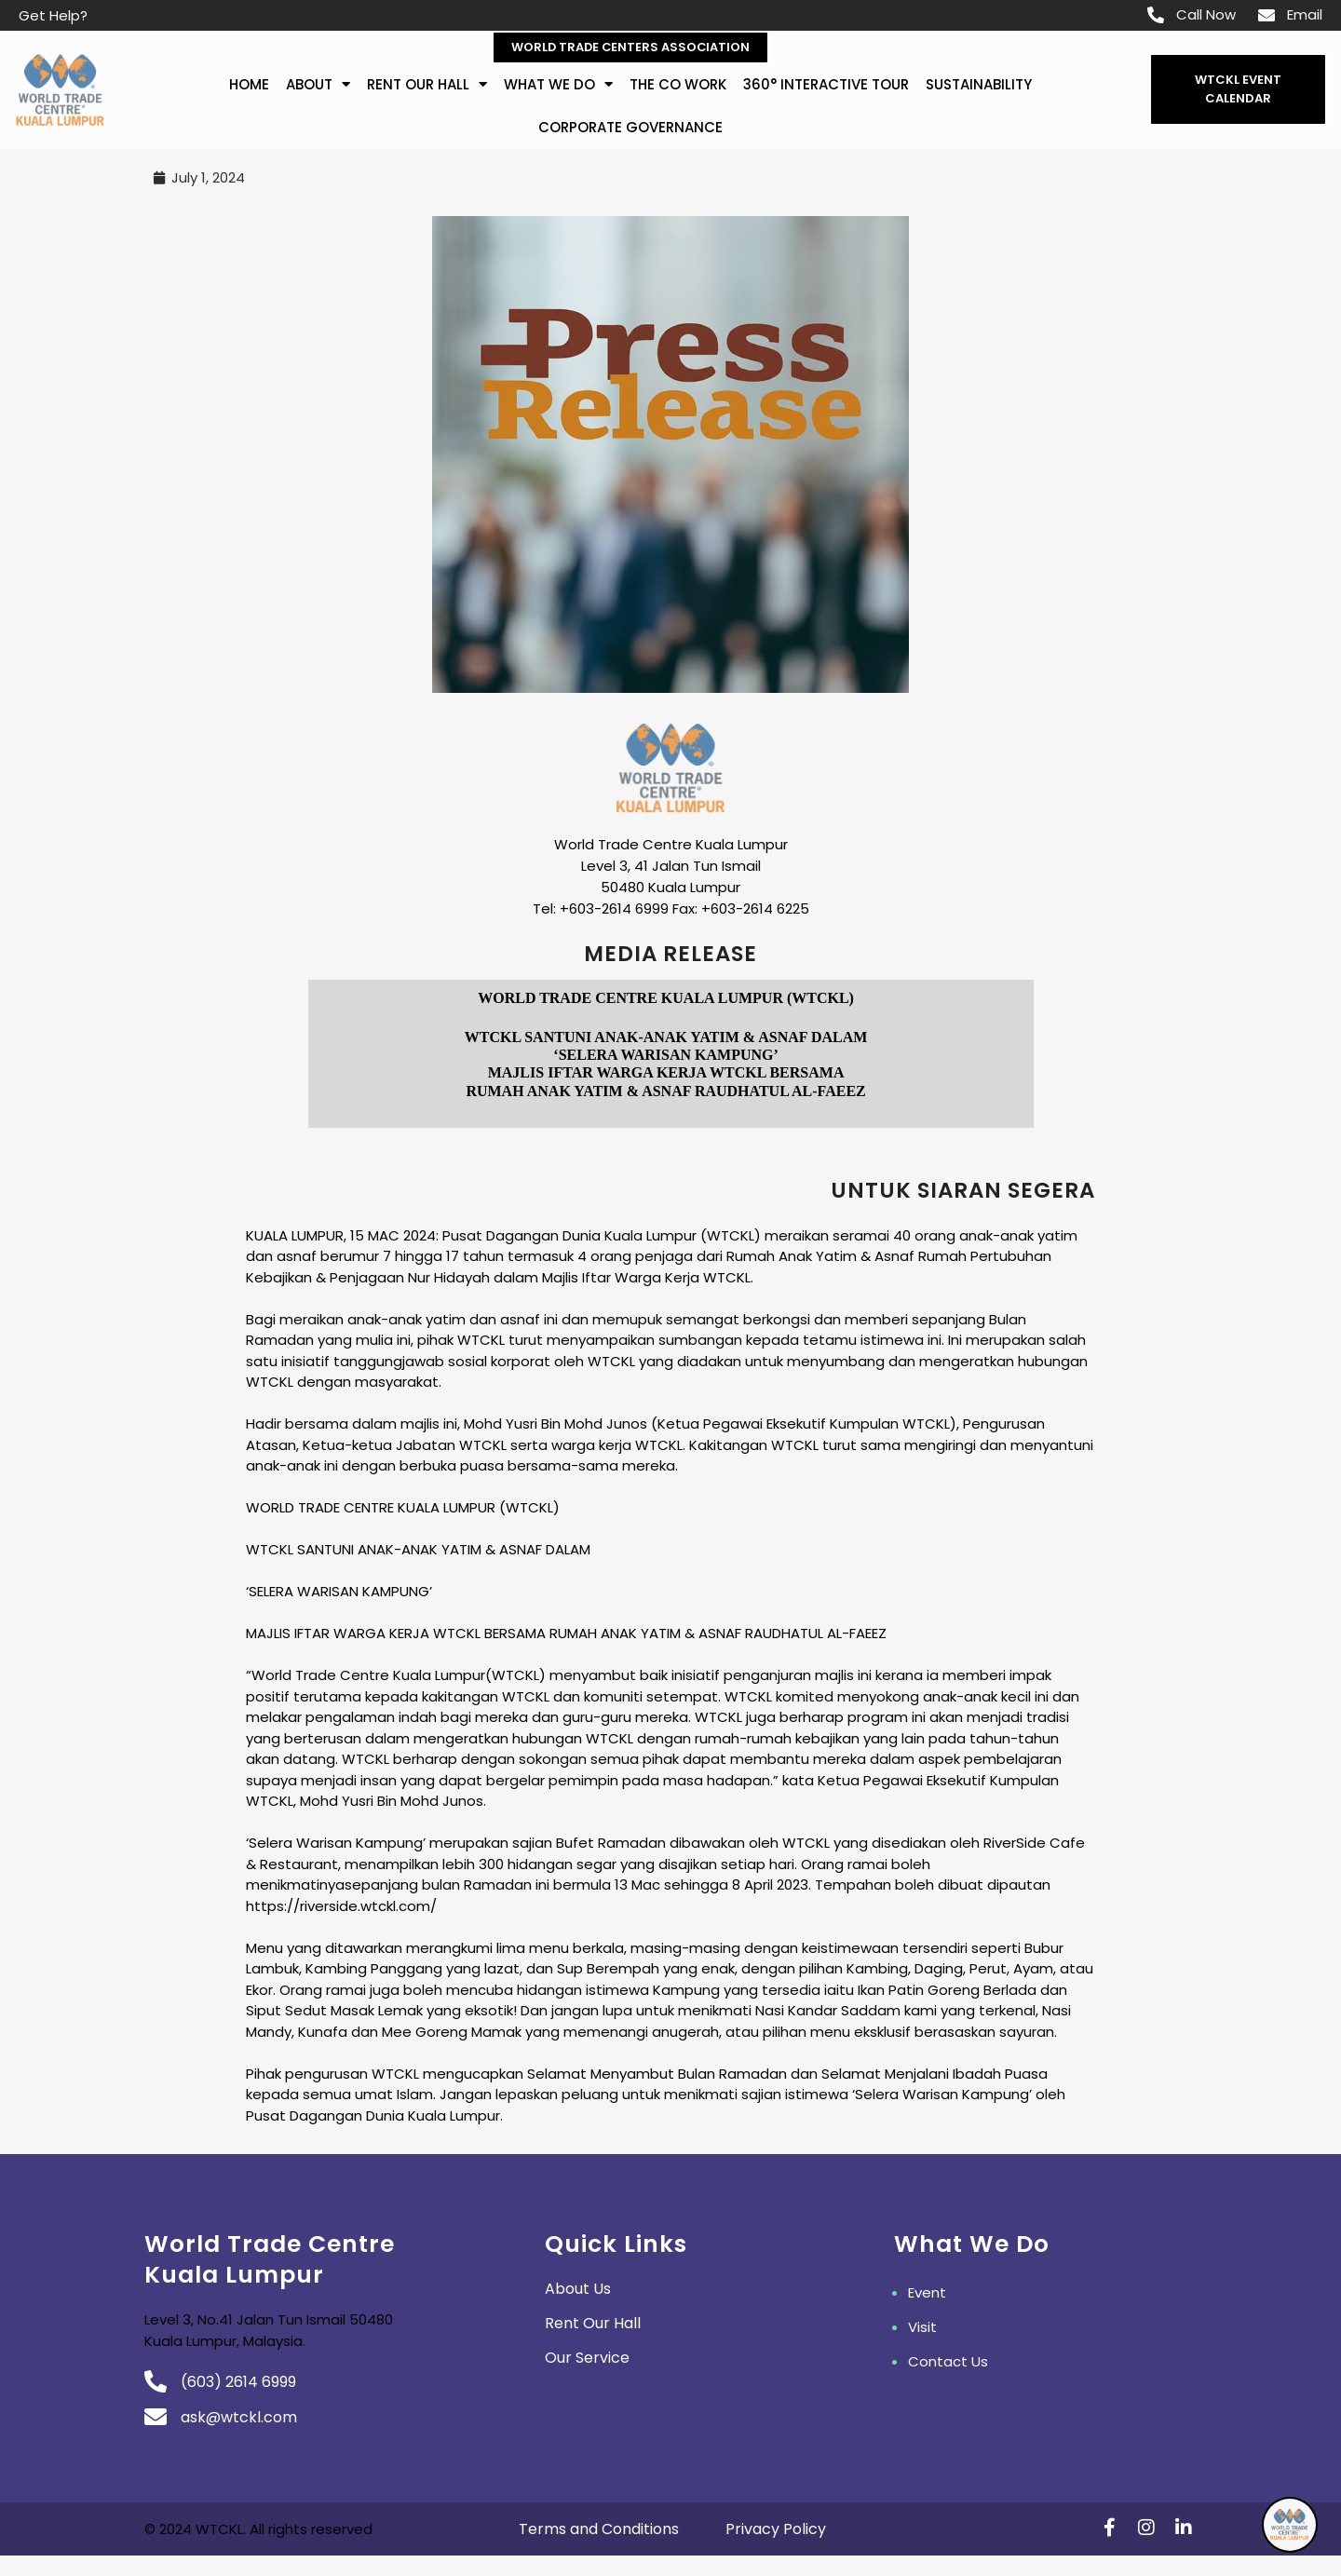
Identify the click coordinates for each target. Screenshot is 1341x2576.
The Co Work (678, 84)
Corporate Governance (630, 127)
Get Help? (53, 15)
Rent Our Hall (427, 85)
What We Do (558, 85)
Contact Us (948, 2362)
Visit (922, 2328)
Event (927, 2293)
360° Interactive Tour (826, 84)
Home (249, 84)
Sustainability (979, 84)
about (318, 85)
